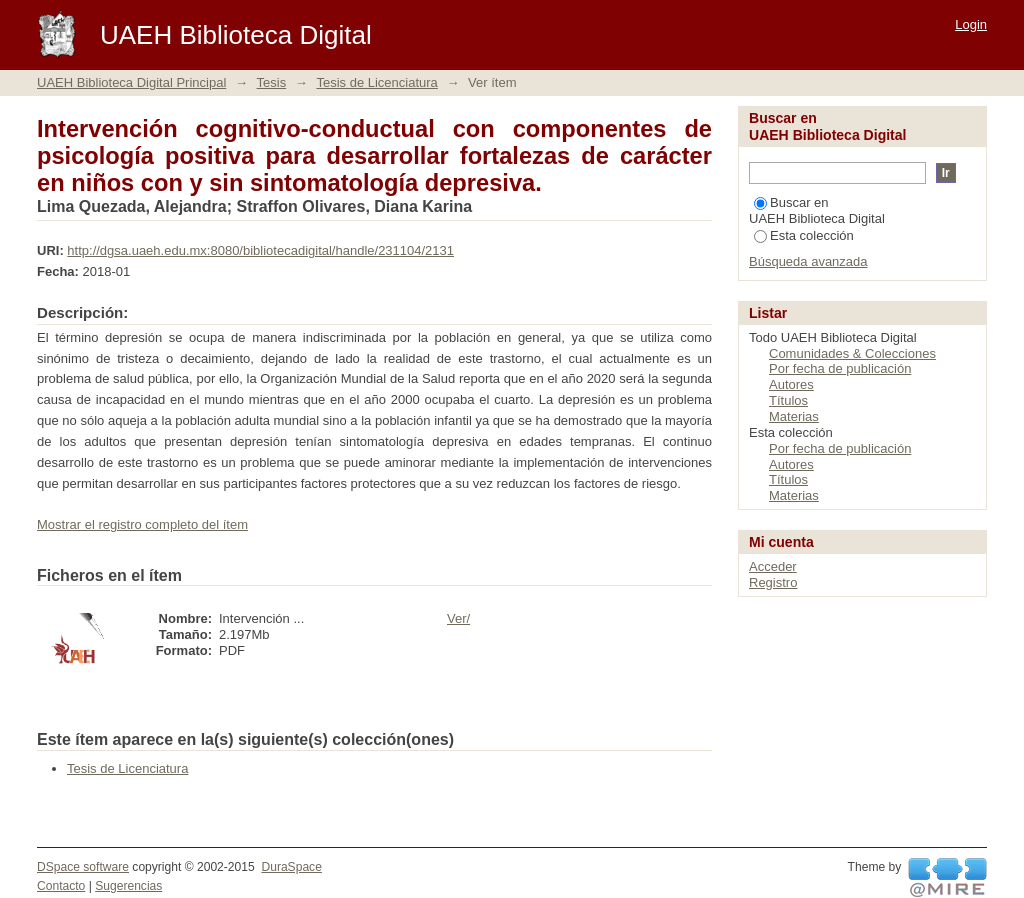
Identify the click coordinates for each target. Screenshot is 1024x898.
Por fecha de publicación (840, 368)
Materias (794, 416)
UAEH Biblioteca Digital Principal (131, 82)
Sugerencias (128, 886)
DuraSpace (291, 867)
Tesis (272, 82)
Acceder (773, 566)
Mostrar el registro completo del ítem (142, 524)
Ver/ (458, 618)
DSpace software (83, 867)
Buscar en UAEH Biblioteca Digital (817, 210)
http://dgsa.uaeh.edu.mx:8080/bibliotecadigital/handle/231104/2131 (260, 250)
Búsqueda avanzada (808, 261)
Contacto (61, 886)
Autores (791, 384)
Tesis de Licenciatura (376, 82)
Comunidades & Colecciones (852, 353)
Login (971, 24)
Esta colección (804, 235)
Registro (773, 582)
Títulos (788, 400)
